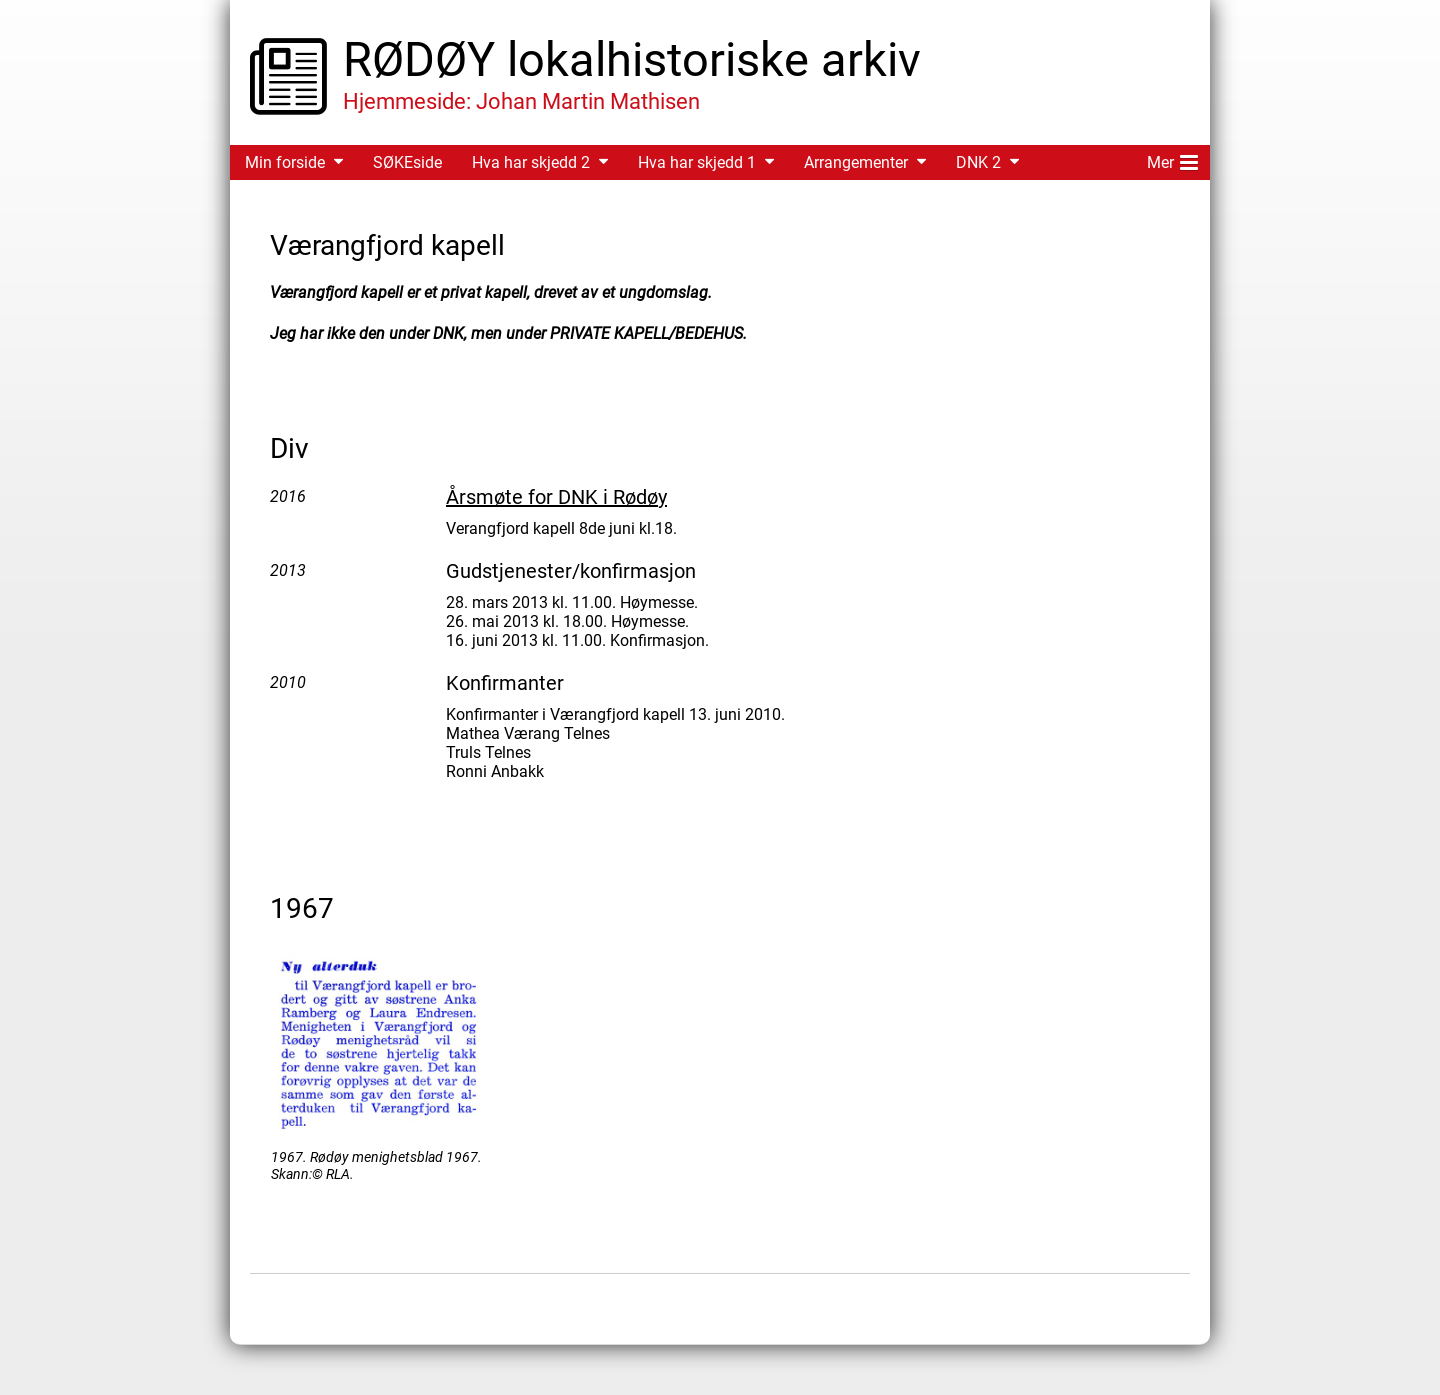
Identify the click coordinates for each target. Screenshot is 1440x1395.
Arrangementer (856, 162)
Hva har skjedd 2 (531, 162)
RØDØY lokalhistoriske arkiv (632, 59)
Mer (1172, 159)
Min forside (285, 162)
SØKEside (407, 162)
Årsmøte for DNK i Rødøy (556, 497)
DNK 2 (978, 162)
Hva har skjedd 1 (697, 162)
